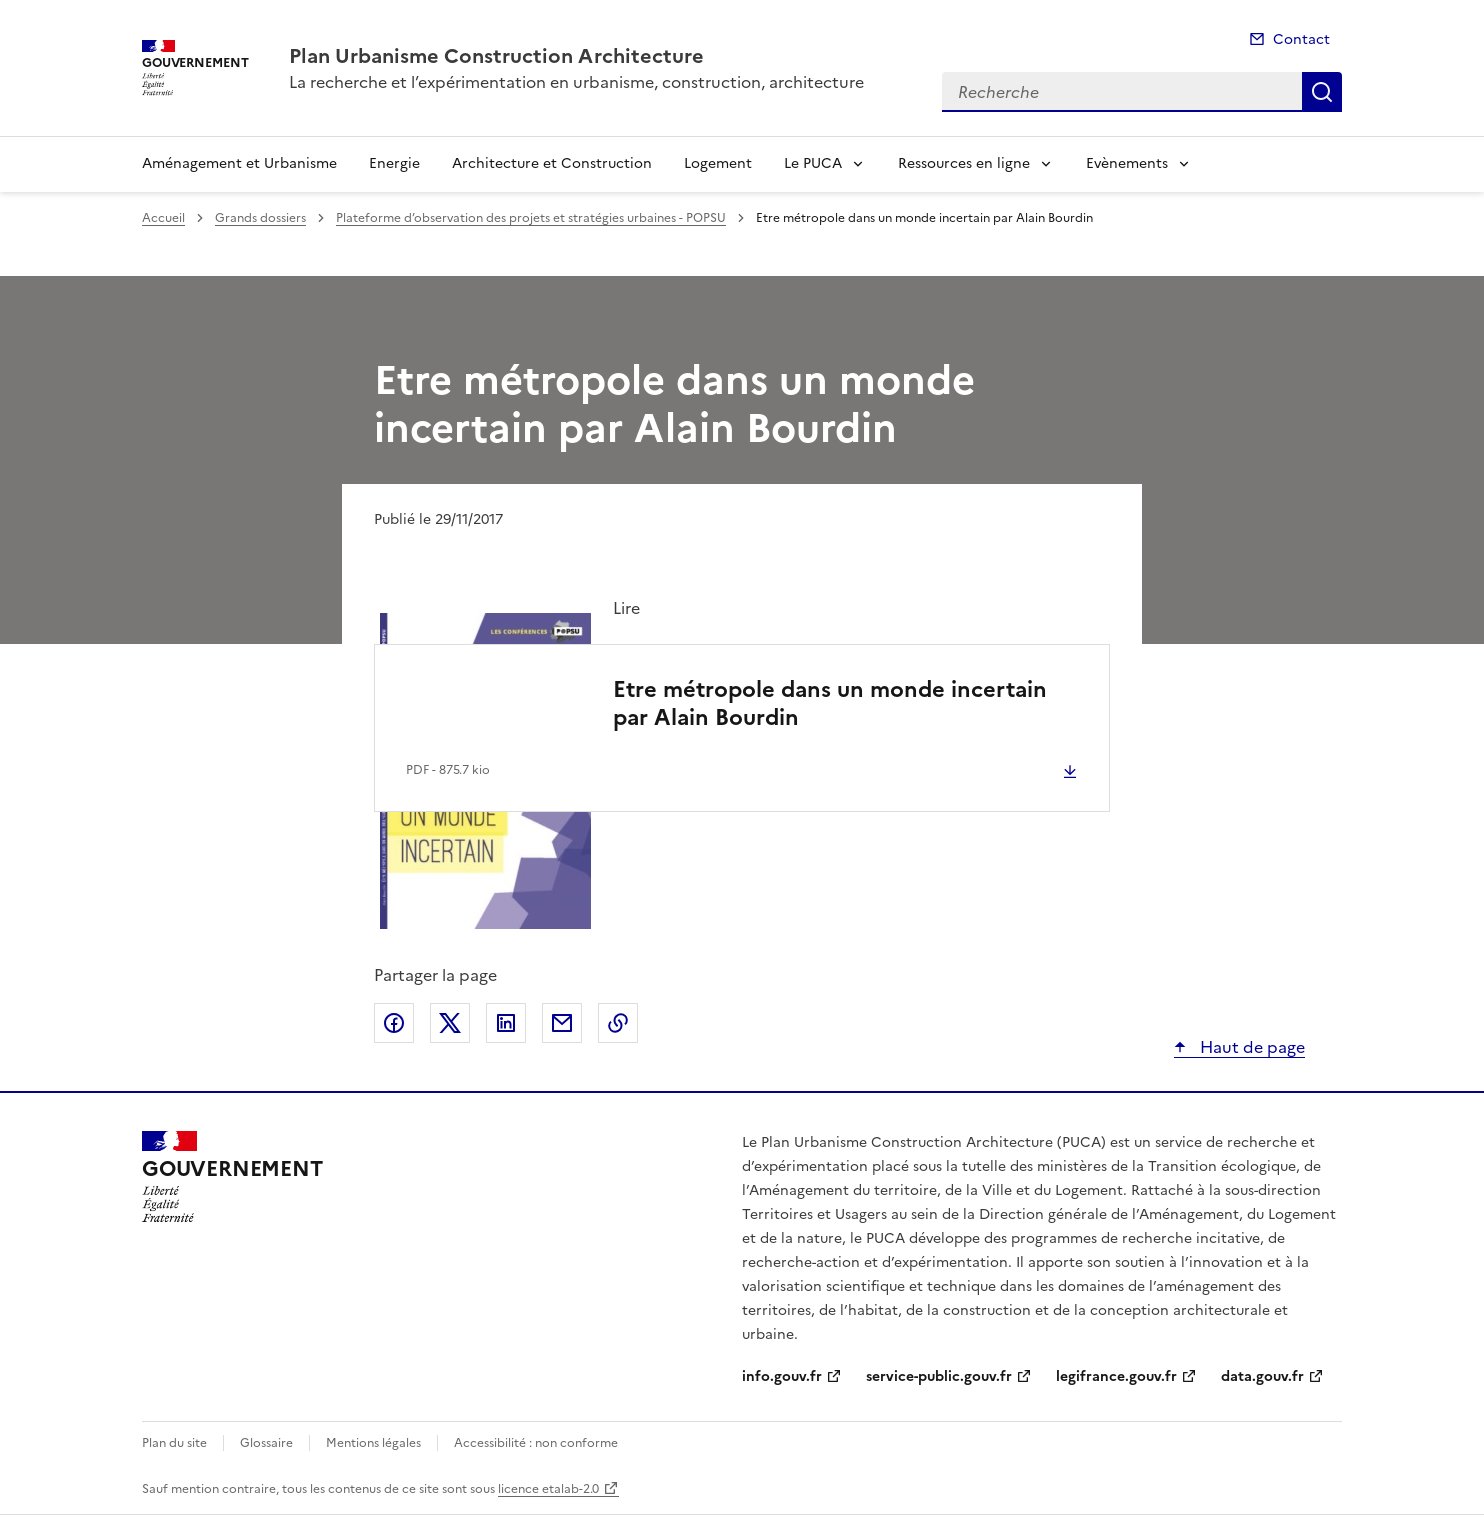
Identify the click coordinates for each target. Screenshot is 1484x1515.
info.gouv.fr (782, 1376)
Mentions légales (373, 1443)
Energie (394, 163)
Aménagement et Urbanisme (239, 163)
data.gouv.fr (1262, 1376)
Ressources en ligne (964, 163)
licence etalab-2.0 (548, 1489)
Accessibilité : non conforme (536, 1443)
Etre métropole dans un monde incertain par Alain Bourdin (830, 703)
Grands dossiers (260, 218)
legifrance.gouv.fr (1116, 1376)
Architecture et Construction (552, 163)
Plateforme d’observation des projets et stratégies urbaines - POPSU (531, 218)
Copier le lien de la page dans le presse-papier (618, 1023)
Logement (718, 163)
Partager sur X (450, 1023)
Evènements (1127, 163)
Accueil (163, 218)
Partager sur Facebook (394, 1023)
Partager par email (562, 1023)
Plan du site (174, 1443)
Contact (1301, 39)
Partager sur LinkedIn (506, 1023)
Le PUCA (813, 163)
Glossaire (266, 1443)
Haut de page (1250, 1047)
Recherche (1322, 92)
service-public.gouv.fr (939, 1376)
